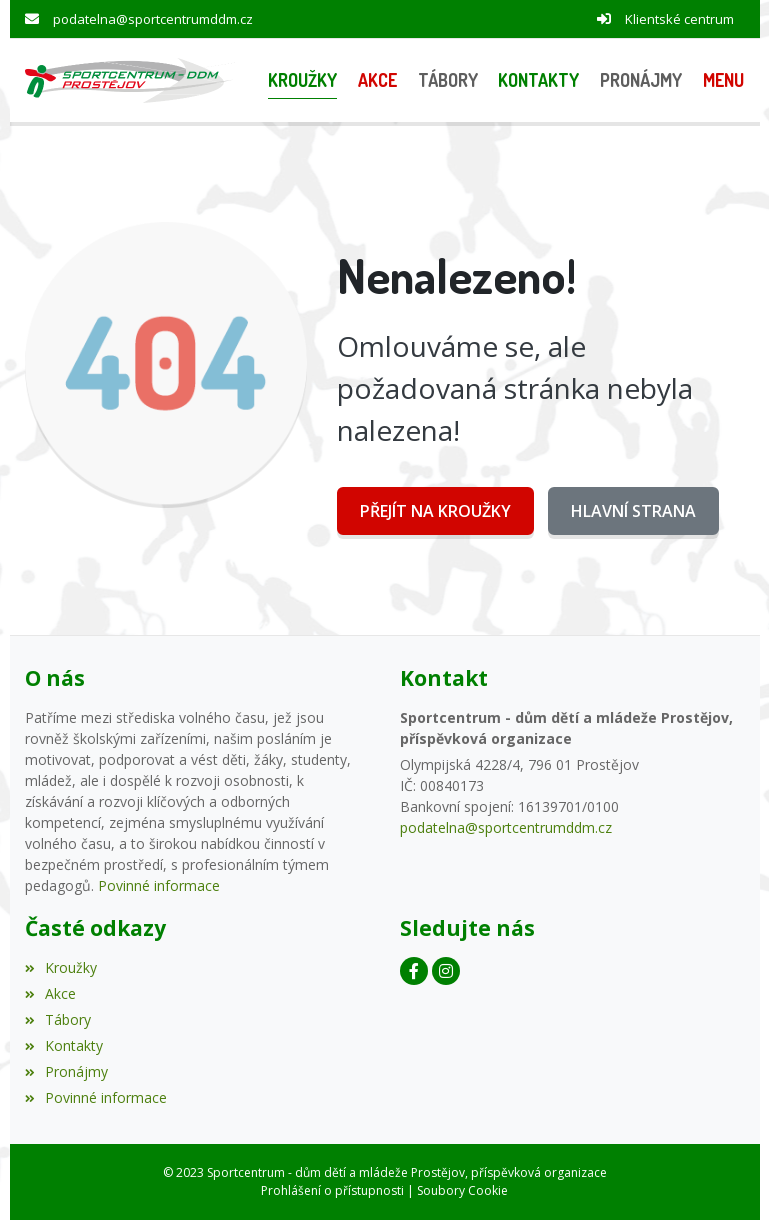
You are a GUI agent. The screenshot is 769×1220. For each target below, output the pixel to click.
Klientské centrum (679, 19)
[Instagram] (446, 971)
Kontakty (64, 1045)
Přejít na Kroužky (435, 511)
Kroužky (61, 967)
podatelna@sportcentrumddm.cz (153, 19)
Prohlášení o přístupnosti (332, 1190)
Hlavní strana (633, 511)
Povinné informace (159, 885)
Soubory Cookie (462, 1190)
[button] (723, 80)
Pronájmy (66, 1071)
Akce (50, 993)
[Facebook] (414, 971)
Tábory (58, 1019)
